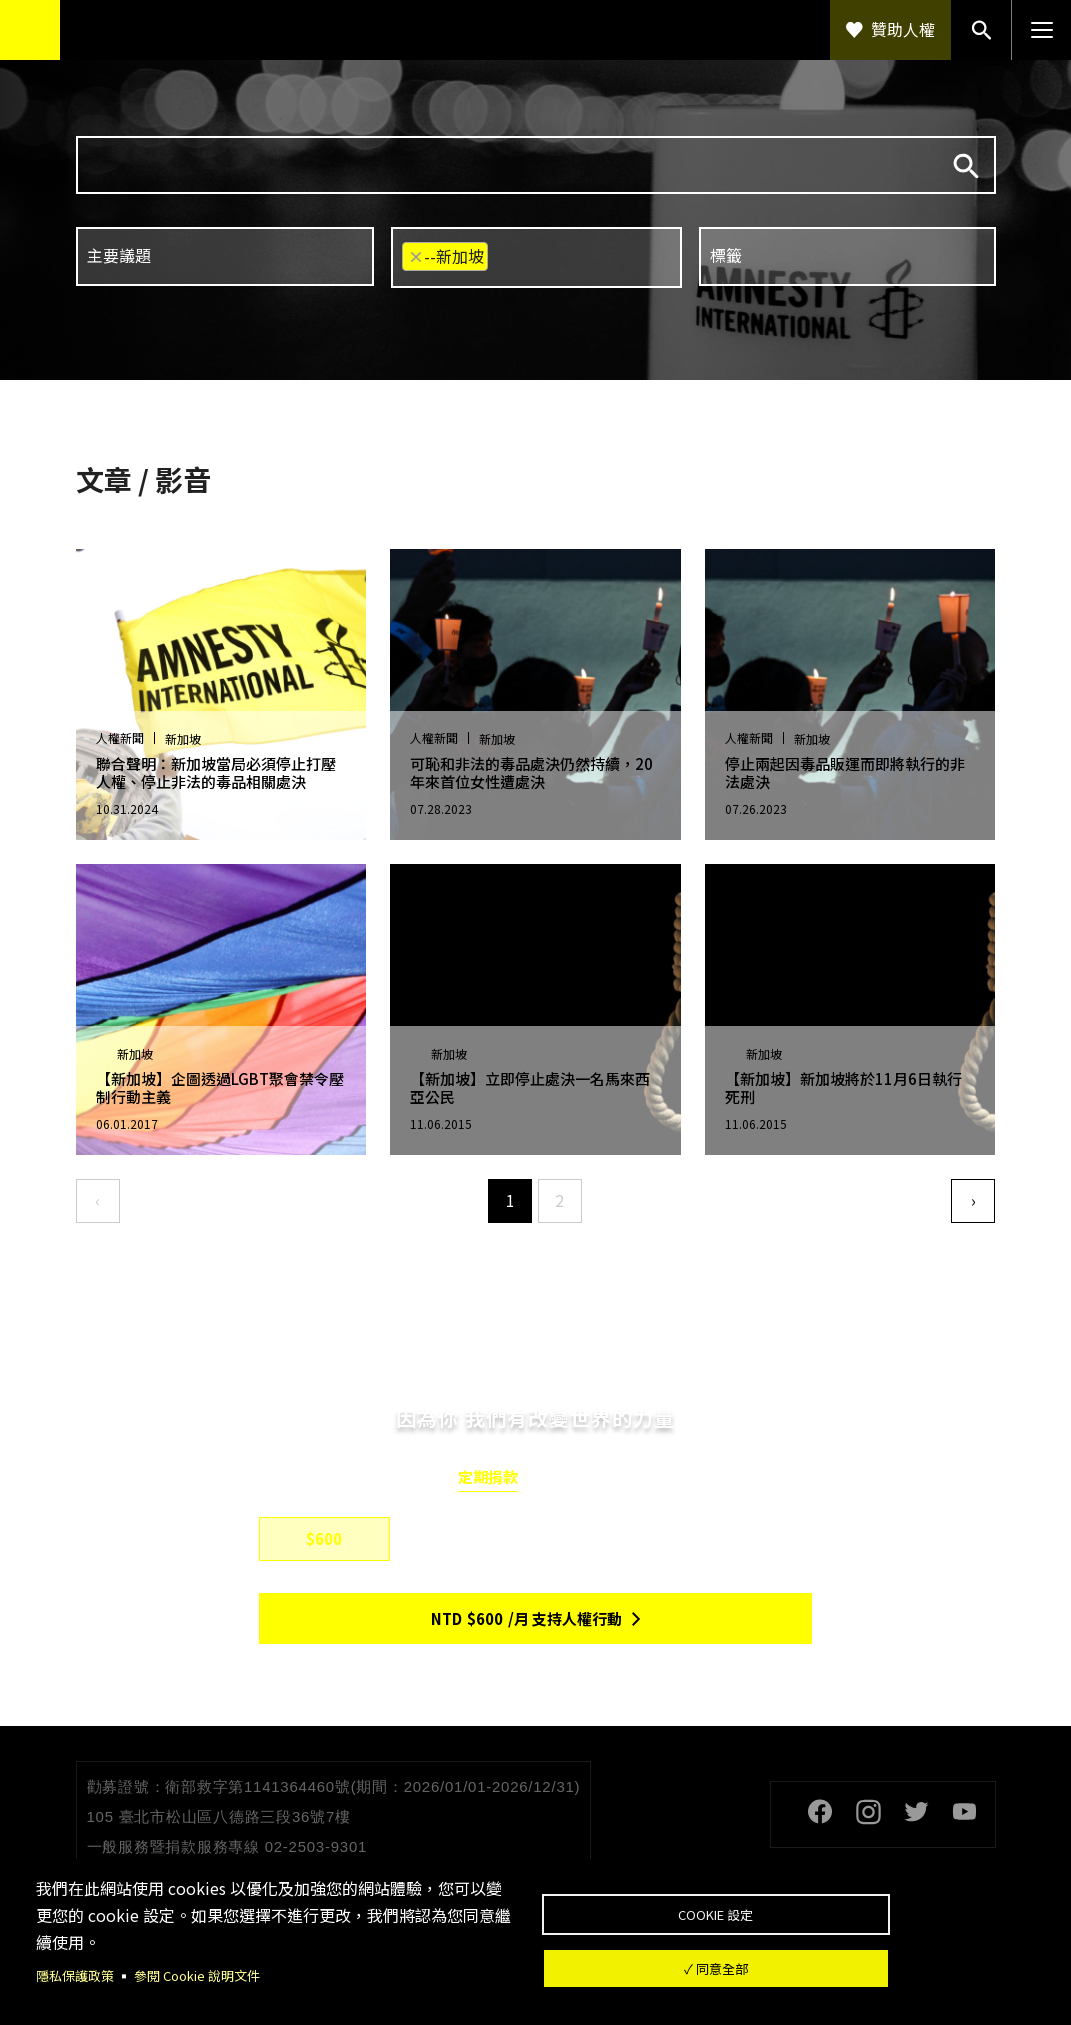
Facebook (821, 1812)
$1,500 (605, 1538)
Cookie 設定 (786, 1908)
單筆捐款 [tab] (584, 1477)
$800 (465, 1538)
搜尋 (966, 166)
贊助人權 (903, 29)
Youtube (965, 1812)
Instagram (869, 1812)
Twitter (917, 1812)
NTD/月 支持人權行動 (526, 1618)
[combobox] (225, 256)
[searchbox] (223, 255)
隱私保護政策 (78, 1975)
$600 (324, 1538)
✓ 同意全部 (787, 1973)
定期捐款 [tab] (488, 1477)
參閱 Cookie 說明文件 (207, 1975)
